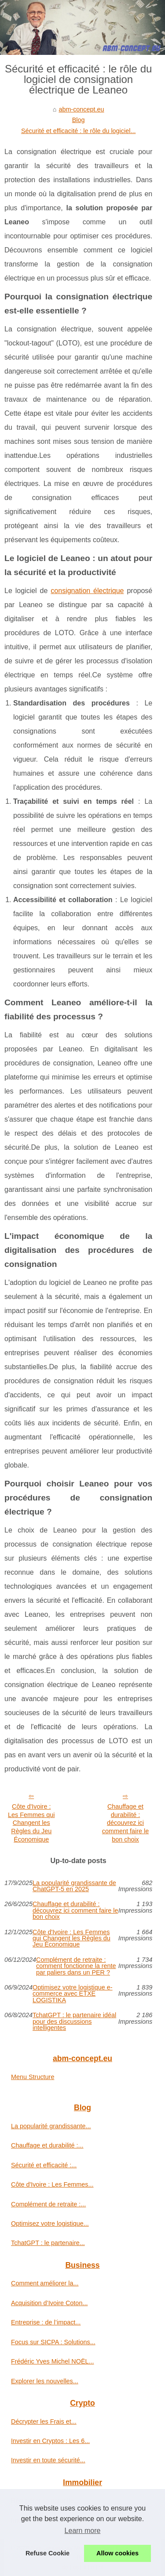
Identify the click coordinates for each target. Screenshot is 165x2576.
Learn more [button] (83, 2530)
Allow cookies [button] (117, 2553)
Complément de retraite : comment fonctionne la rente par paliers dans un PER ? (76, 1966)
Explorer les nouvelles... (44, 2381)
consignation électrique (87, 590)
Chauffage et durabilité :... (47, 2145)
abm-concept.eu (81, 109)
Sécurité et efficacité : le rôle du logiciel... (78, 130)
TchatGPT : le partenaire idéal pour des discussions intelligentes (74, 2021)
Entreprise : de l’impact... (46, 2322)
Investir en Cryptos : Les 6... (50, 2440)
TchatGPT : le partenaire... (48, 2242)
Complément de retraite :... (48, 2204)
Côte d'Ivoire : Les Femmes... (52, 2184)
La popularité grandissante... (51, 2126)
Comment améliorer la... (45, 2283)
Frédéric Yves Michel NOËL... (52, 2361)
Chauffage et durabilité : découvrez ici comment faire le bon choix (125, 1823)
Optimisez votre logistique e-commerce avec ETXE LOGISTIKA (73, 1993)
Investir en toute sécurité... (48, 2460)
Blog (78, 119)
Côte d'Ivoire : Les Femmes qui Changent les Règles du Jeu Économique (31, 1823)
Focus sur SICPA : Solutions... (53, 2342)
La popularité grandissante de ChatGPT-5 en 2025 (74, 1886)
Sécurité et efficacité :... (44, 2165)
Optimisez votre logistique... (50, 2223)
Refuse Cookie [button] (48, 2553)
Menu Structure (32, 2076)
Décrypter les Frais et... (44, 2421)
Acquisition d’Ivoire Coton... (49, 2302)
